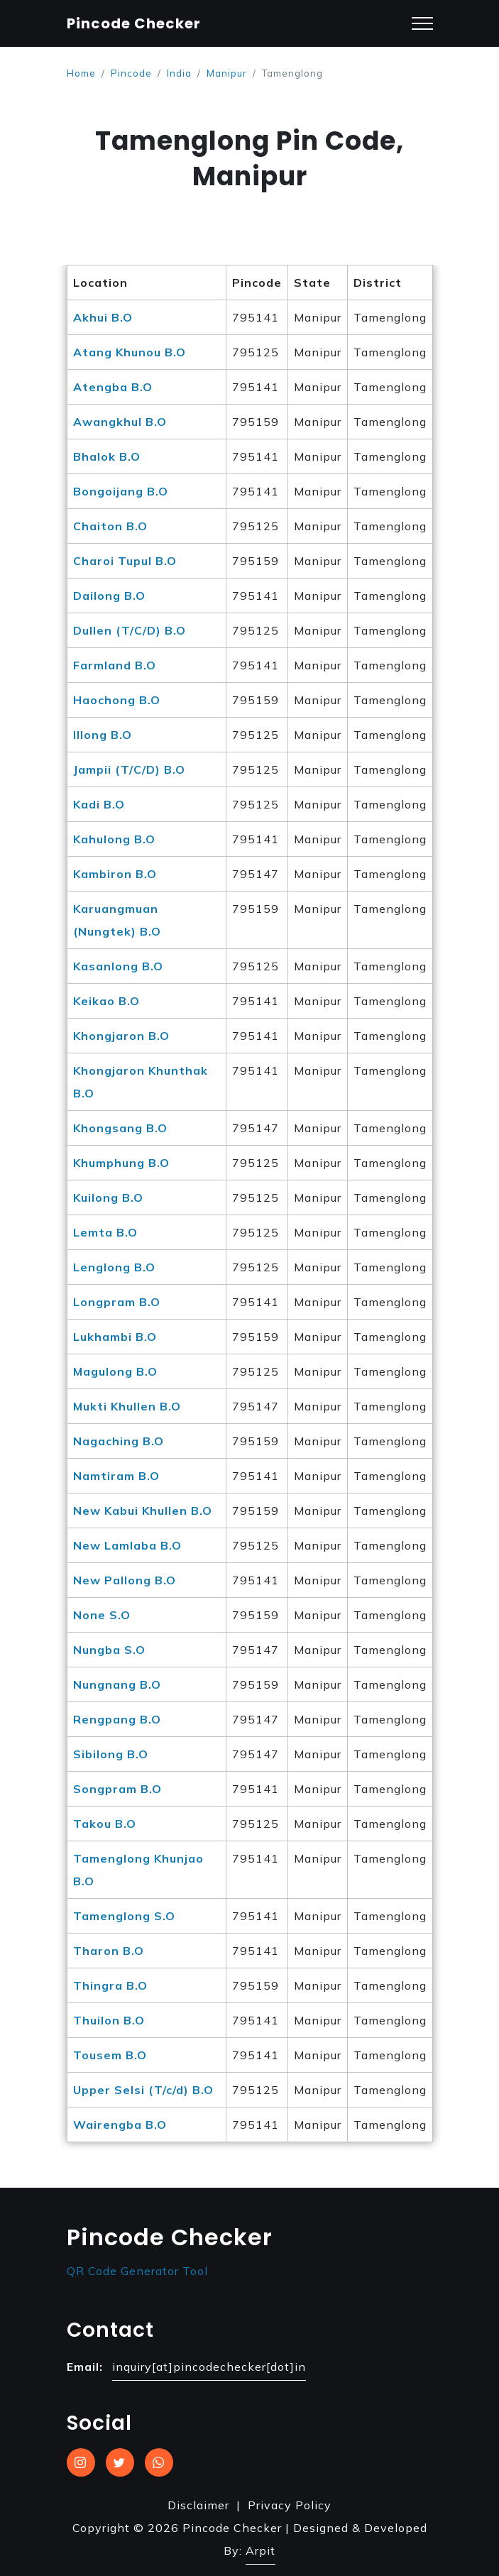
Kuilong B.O (108, 1197)
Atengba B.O (113, 387)
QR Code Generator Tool (137, 2271)
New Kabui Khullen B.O (142, 1510)
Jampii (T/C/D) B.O (129, 769)
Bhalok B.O (107, 456)
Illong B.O (102, 735)
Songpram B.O (117, 1789)
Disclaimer (198, 2505)
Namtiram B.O (116, 1476)
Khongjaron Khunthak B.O (140, 1081)
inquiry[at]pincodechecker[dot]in (209, 2366)
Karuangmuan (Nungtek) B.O (117, 919)
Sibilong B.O (110, 1754)
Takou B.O (104, 1823)
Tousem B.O (110, 2055)
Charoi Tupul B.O (125, 561)
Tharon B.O (108, 1951)
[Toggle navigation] (422, 23)
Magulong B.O (115, 1371)
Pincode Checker (134, 23)
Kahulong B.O (114, 839)
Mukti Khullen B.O (127, 1406)
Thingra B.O (110, 1985)
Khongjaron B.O (121, 1036)
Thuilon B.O (109, 2020)
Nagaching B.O (118, 1441)
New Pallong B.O (124, 1580)
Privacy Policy (289, 2505)
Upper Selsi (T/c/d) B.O (143, 2090)
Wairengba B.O (120, 2124)
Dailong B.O (109, 595)
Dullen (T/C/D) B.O (129, 630)
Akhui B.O (103, 317)
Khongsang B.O (120, 1128)
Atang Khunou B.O (129, 352)
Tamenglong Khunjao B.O (138, 1869)
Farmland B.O (114, 665)
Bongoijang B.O (120, 491)
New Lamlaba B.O (127, 1545)
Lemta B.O (105, 1232)
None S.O (102, 1615)
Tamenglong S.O (124, 1916)
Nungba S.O (109, 1650)
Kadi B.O (99, 804)
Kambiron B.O (115, 874)
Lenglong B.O (114, 1267)
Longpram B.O (116, 1302)
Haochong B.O (116, 700)
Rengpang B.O (117, 1719)
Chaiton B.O (110, 526)
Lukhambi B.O (115, 1337)
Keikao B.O (106, 1001)
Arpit (260, 2550)
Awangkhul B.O (120, 422)
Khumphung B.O (121, 1163)
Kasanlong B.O (118, 966)
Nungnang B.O (117, 1684)
